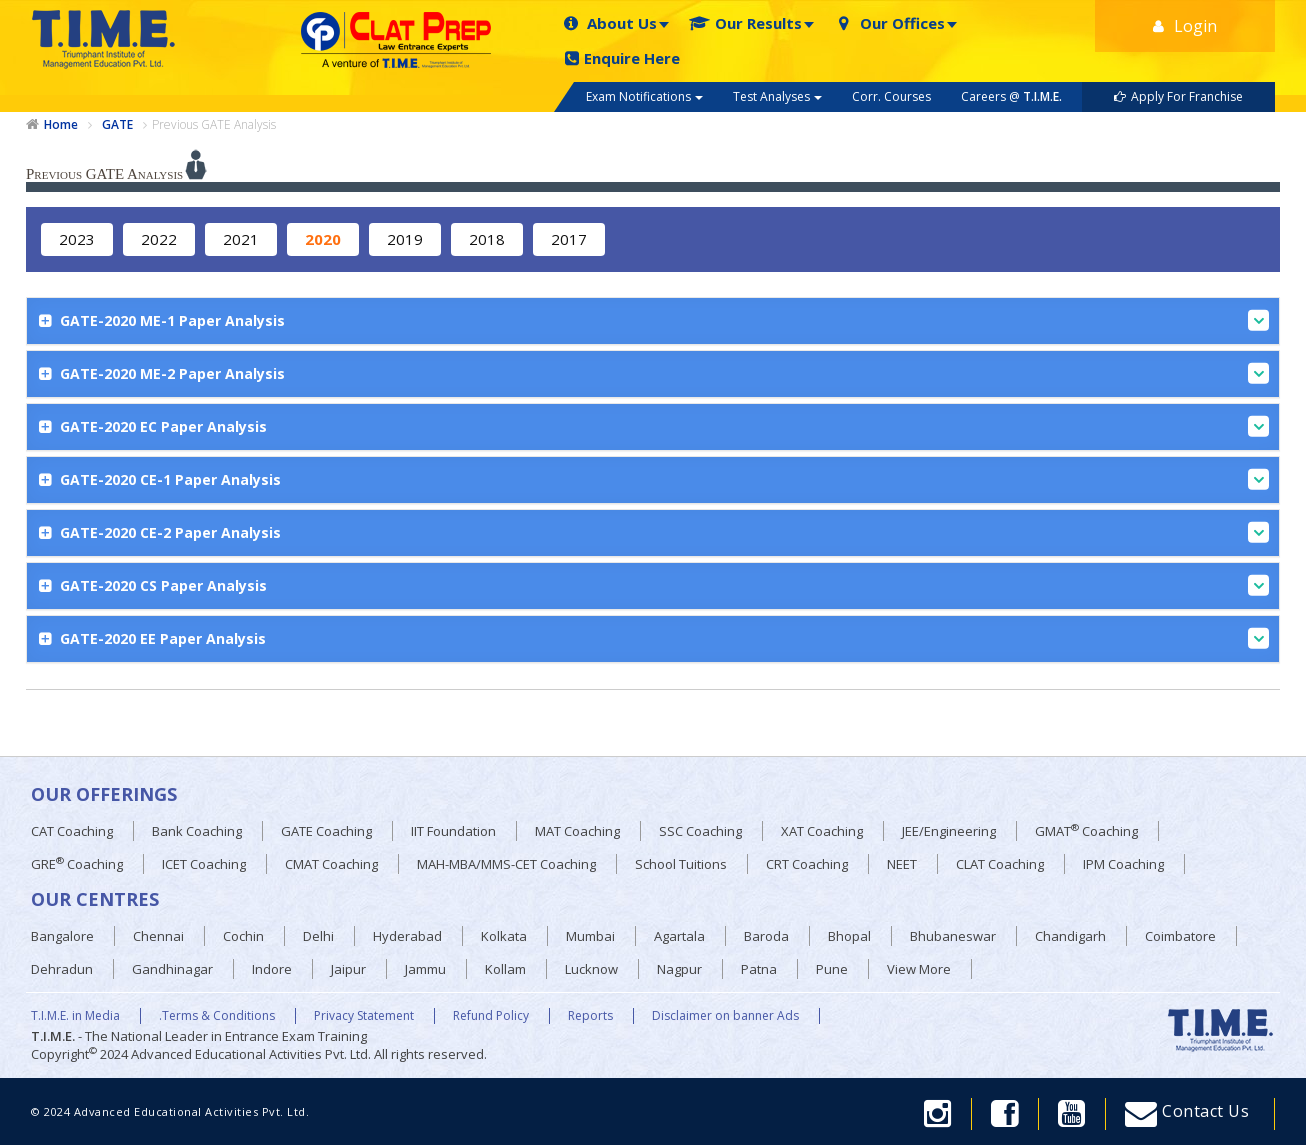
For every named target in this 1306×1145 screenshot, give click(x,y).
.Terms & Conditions (217, 1016)
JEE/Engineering (949, 831)
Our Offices (889, 23)
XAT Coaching (822, 831)
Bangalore (62, 936)
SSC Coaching (700, 831)
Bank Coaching (197, 831)
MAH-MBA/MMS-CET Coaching (506, 864)
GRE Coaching (77, 863)
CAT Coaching (72, 831)
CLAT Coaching (1000, 864)
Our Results (745, 23)
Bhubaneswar (953, 936)
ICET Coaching (204, 864)
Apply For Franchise (1178, 96)
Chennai (158, 936)
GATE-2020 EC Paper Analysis (662, 426)
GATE (117, 125)
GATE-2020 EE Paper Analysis (662, 638)
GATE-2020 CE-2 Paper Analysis (662, 532)
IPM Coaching (1123, 864)
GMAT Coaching (1086, 830)
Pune (832, 969)
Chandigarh (1070, 936)
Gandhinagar (172, 969)
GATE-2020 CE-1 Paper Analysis (662, 479)
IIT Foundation (453, 831)
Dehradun (62, 969)
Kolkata (504, 936)
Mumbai (590, 936)
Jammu (425, 969)
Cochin (243, 936)
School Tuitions (681, 864)
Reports (590, 1016)
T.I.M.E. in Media (75, 1016)
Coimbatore (1180, 936)
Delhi (318, 936)
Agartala (679, 936)
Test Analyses (777, 96)
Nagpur (679, 969)
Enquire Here (622, 58)
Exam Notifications (644, 96)
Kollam (505, 969)
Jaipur (348, 969)
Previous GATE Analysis (214, 124)
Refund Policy (491, 1016)
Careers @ (1011, 96)
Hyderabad (407, 936)
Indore (272, 969)
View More (919, 969)
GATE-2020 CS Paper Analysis (662, 585)
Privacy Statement (364, 1016)
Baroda (766, 936)
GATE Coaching (326, 831)
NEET (902, 864)
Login (1185, 26)
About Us (609, 23)
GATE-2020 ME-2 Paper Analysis (662, 373)
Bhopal (849, 936)
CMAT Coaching (331, 864)
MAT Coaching (577, 831)
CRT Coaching (807, 864)
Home (61, 125)
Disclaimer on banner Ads (725, 1016)
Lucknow (591, 969)
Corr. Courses (891, 96)
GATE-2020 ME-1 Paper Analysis (662, 320)
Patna (759, 969)
